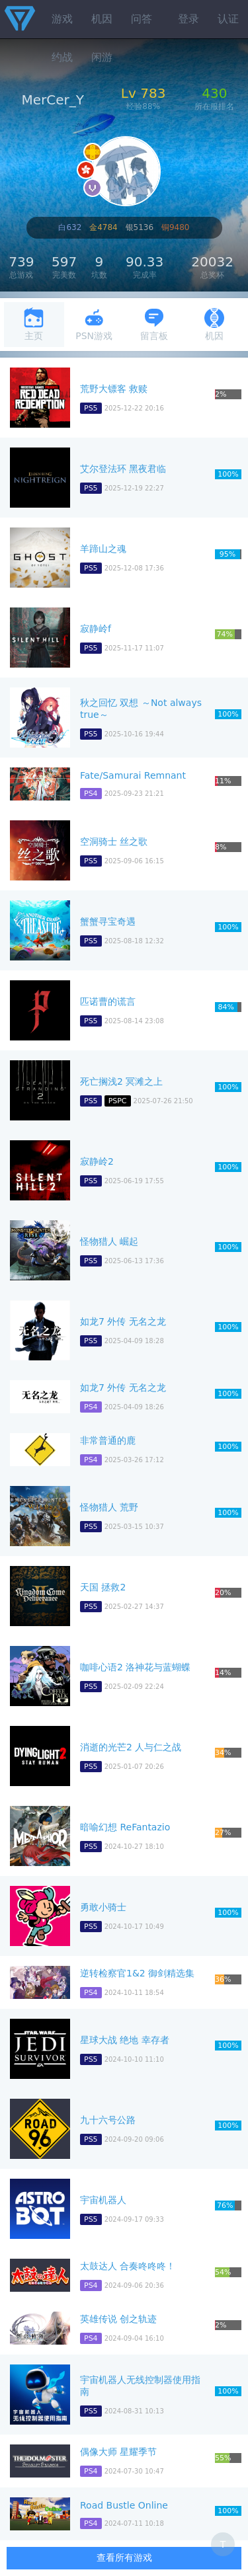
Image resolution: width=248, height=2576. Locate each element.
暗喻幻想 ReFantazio (125, 1827)
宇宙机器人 (103, 2200)
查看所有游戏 (124, 2557)
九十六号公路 (108, 2120)
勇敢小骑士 (103, 1907)
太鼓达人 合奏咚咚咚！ (127, 2266)
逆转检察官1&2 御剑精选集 (137, 1973)
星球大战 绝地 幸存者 (124, 2040)
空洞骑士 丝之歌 (113, 841)
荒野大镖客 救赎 (113, 388)
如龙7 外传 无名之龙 (123, 1321)
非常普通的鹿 (108, 1440)
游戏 (62, 19)
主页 (33, 324)
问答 (141, 19)
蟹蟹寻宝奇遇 (108, 921)
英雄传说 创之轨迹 (118, 2319)
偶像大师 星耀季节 (118, 2451)
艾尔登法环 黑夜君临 (123, 468)
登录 (188, 19)
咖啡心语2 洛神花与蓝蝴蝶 (135, 1667)
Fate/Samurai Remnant (133, 775)
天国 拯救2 (103, 1587)
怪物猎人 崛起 (109, 1241)
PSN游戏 (93, 324)
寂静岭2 (97, 1161)
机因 (101, 19)
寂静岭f (95, 628)
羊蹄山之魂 (103, 548)
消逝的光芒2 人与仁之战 (130, 1747)
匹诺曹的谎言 (108, 1001)
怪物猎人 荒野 (109, 1507)
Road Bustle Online (124, 2505)
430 (214, 93)
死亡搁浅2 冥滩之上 (121, 1081)
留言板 (154, 324)
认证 (228, 19)
